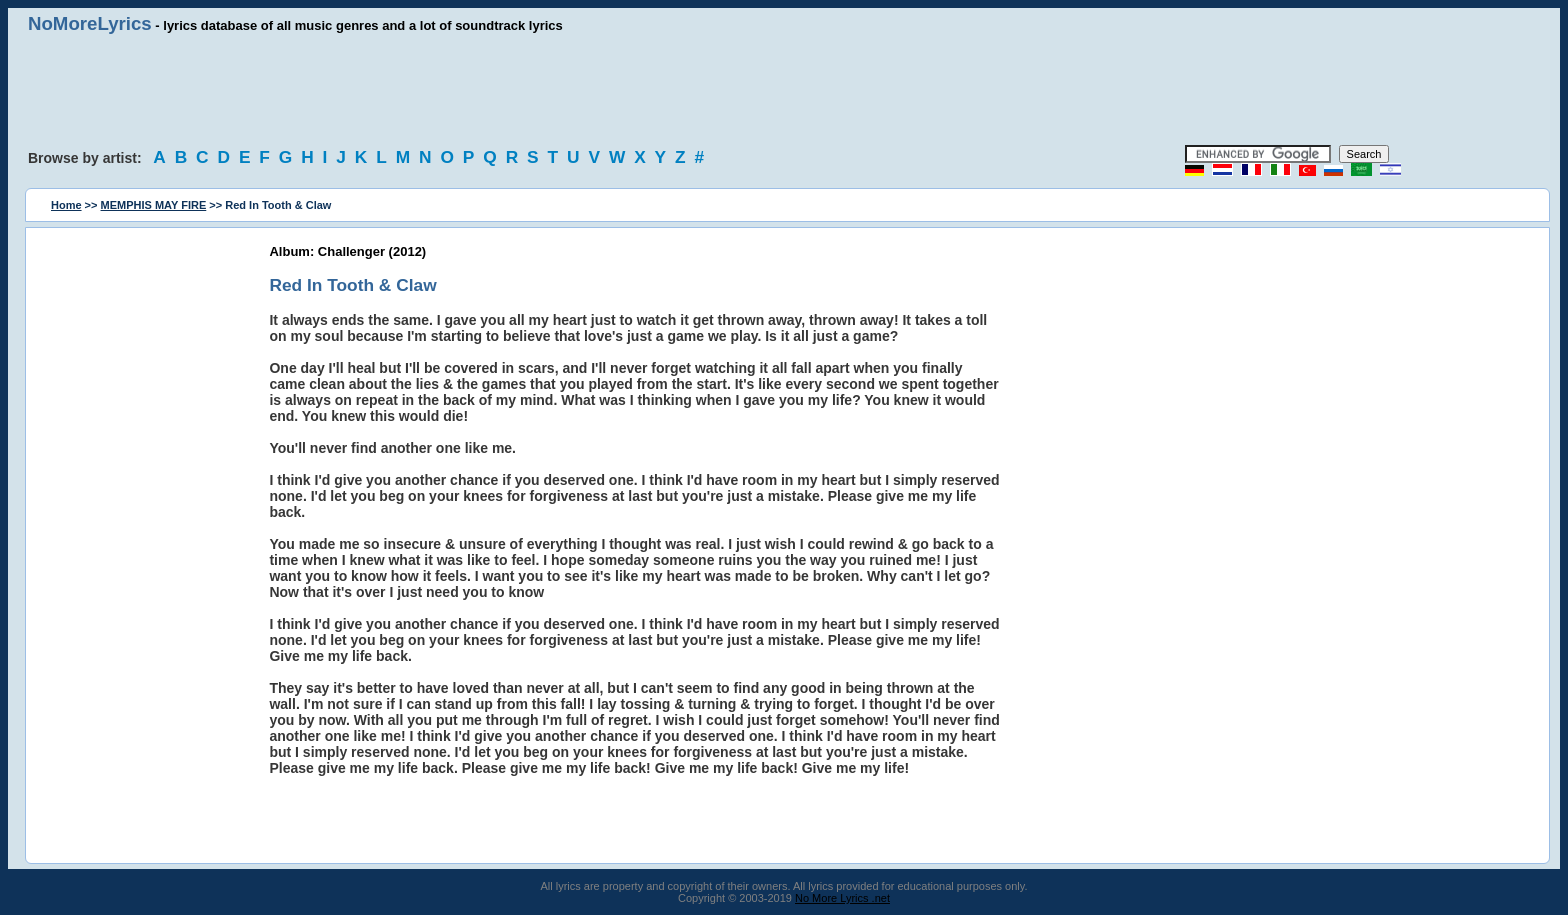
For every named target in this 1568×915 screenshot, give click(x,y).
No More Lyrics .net (842, 898)
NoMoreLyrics (90, 23)
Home (66, 205)
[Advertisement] (784, 90)
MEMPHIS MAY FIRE (154, 205)
